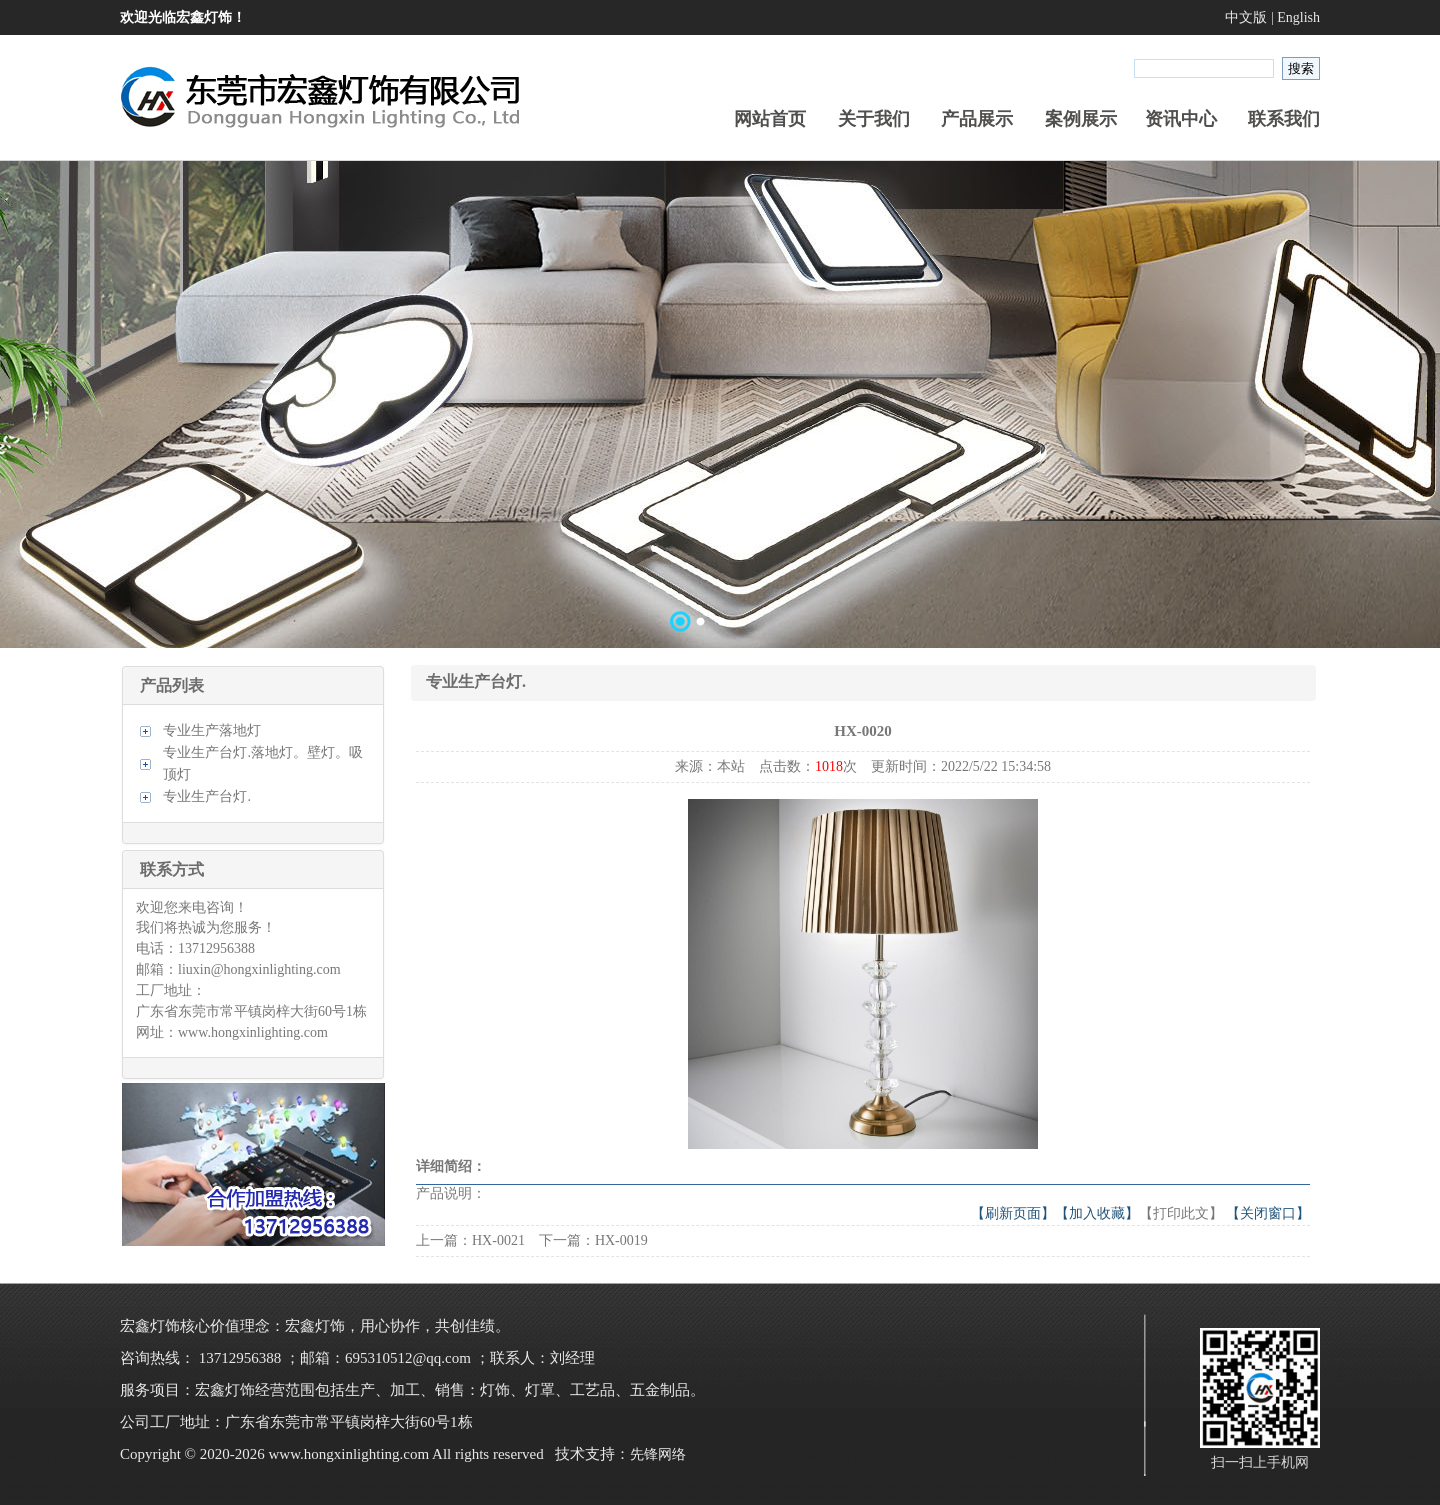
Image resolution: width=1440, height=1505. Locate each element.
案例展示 (1081, 119)
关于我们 (874, 119)
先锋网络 (658, 1454)
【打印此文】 (1181, 1213)
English (1298, 17)
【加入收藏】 (1097, 1213)
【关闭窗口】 (1268, 1213)
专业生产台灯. (207, 796)
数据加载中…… (720, 404)
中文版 (1246, 17)
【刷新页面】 (1013, 1213)
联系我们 (1284, 119)
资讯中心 (1181, 119)
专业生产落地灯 (212, 730)
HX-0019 (621, 1240)
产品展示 (977, 119)
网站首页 (770, 119)
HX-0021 (498, 1240)
